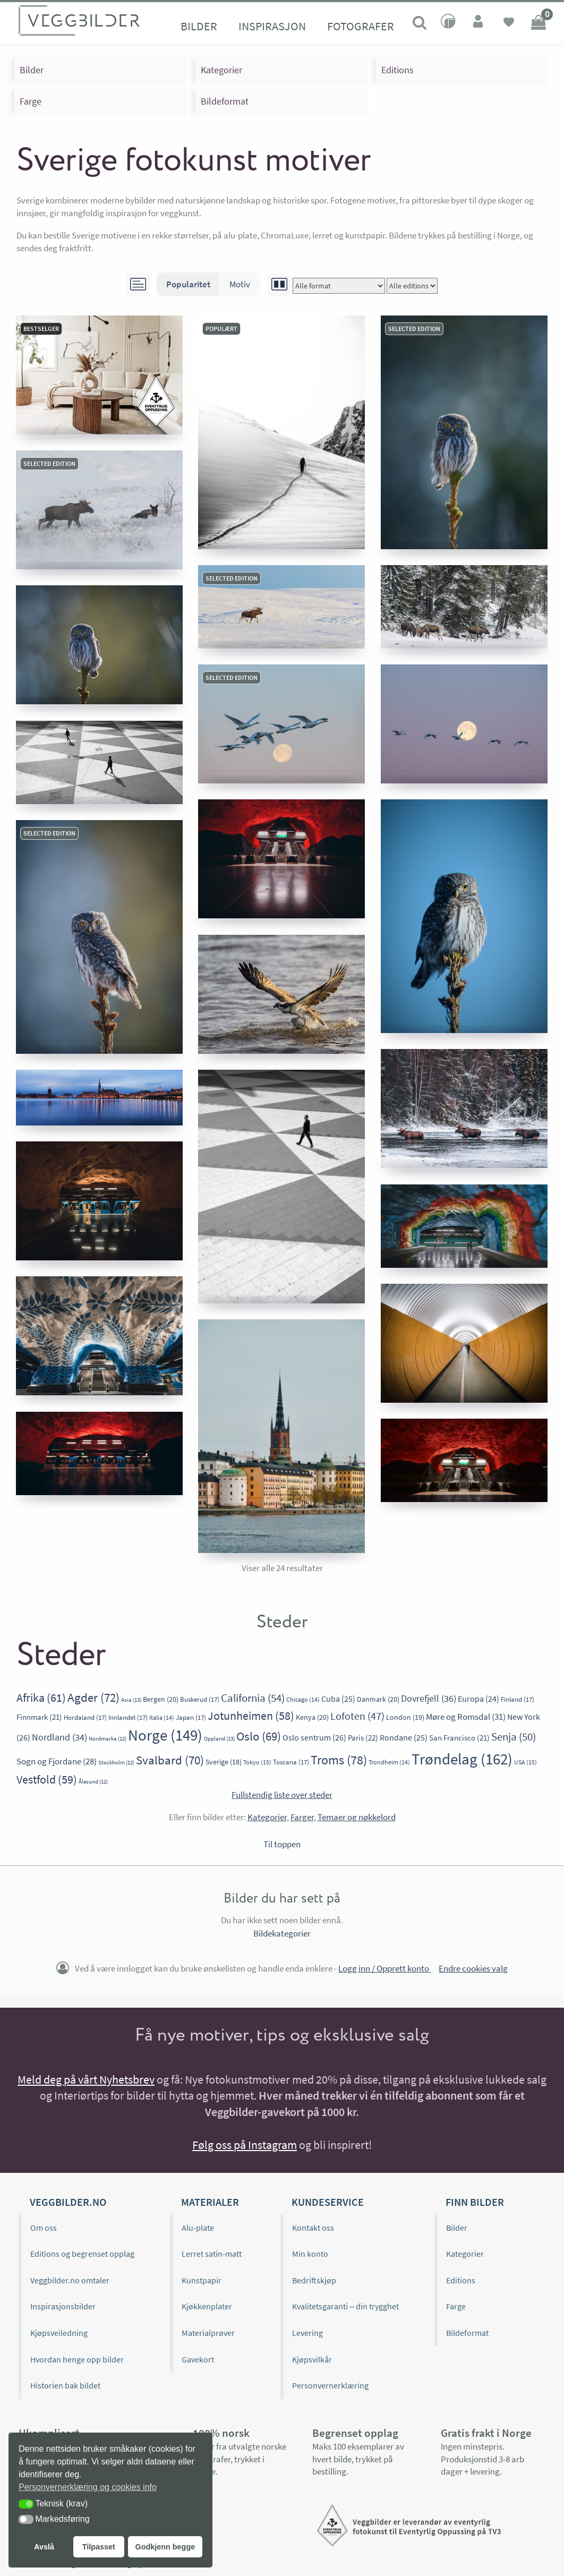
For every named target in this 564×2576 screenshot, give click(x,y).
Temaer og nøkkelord (357, 1817)
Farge (30, 101)
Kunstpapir (201, 2280)
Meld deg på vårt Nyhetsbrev (86, 2079)
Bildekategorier (282, 1933)
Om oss (43, 2227)
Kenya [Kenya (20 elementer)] (312, 1717)
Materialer (210, 2201)
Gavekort (198, 2359)
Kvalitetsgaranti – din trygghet (345, 2306)
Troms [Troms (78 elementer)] (339, 1760)
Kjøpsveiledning (59, 2332)
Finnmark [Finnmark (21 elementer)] (39, 1717)
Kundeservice (328, 2201)
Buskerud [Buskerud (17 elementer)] (199, 1699)
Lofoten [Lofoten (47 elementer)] (357, 1716)
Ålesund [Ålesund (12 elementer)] (93, 1781)
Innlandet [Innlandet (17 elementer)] (128, 1717)
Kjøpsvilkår (312, 2359)
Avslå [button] (44, 2547)
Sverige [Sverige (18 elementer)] (224, 1762)
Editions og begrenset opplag (82, 2253)
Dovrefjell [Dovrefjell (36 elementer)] (428, 1698)
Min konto (310, 2253)
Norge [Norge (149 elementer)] (165, 1735)
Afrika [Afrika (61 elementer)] (41, 1697)
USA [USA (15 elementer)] (525, 1762)
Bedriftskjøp (314, 2280)
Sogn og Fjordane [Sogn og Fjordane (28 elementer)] (56, 1761)
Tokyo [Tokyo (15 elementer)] (257, 1762)
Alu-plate (198, 2227)
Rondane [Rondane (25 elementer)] (404, 1738)
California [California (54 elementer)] (253, 1698)
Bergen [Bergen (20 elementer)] (160, 1699)
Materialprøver (208, 2332)
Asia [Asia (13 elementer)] (131, 1699)
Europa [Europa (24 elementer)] (478, 1699)
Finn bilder (475, 2201)
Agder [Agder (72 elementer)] (93, 1697)
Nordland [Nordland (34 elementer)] (59, 1737)
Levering (307, 2332)
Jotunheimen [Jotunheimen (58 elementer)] (251, 1715)
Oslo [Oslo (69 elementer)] (258, 1736)
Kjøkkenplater (207, 2306)
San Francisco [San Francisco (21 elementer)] (459, 1738)
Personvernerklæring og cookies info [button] (88, 2487)
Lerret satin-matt (212, 2253)
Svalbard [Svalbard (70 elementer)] (170, 1760)
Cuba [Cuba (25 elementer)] (338, 1699)
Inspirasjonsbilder (63, 2306)
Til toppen (282, 1844)
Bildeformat (225, 101)
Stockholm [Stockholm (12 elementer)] (116, 1762)
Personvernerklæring (330, 2385)
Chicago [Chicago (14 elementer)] (303, 1699)
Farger (302, 1817)
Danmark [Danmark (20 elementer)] (378, 1699)
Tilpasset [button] (98, 2547)
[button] (26, 2504)
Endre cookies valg (473, 1968)
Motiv (239, 284)
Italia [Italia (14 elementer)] (161, 1717)
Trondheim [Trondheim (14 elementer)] (389, 1762)
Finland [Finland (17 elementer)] (517, 1699)
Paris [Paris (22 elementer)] (363, 1738)
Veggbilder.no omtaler (69, 2280)
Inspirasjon (272, 26)
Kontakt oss (313, 2227)
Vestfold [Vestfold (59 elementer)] (46, 1779)
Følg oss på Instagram (244, 2144)
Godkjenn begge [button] (165, 2547)
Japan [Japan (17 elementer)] (191, 1717)
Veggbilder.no (68, 2201)
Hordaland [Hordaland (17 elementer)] (85, 1717)
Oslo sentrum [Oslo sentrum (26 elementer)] (314, 1737)
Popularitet (188, 284)
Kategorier (221, 70)
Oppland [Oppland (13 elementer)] (219, 1738)
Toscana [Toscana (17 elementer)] (291, 1762)
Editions (397, 70)
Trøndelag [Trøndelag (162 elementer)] (462, 1759)
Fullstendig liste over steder (282, 1795)
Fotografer (360, 26)
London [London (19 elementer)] (405, 1717)
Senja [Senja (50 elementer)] (513, 1736)
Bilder (199, 26)
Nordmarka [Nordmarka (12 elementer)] (107, 1738)
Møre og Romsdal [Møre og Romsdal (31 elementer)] (466, 1716)
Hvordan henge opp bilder (77, 2359)
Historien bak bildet (65, 2385)
